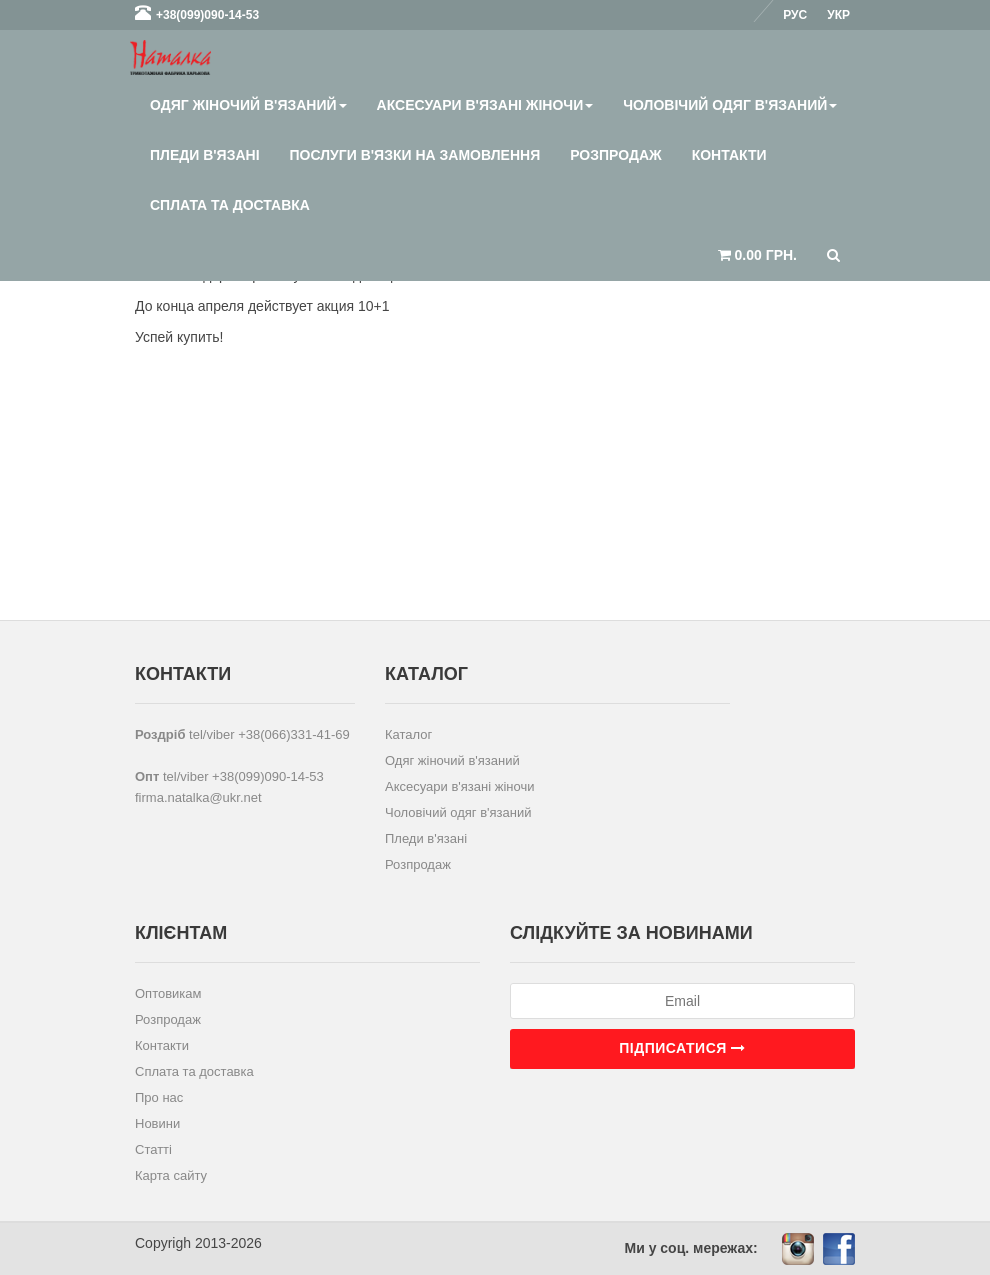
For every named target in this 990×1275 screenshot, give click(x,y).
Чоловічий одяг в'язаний (730, 105)
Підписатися (682, 1048)
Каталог (408, 734)
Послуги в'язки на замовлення (415, 155)
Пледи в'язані (205, 155)
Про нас (159, 1097)
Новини (157, 1123)
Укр (838, 15)
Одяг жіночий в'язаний (248, 105)
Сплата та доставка (230, 205)
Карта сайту (171, 1175)
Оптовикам (168, 993)
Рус (795, 15)
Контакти (729, 155)
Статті (153, 1149)
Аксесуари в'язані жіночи (485, 105)
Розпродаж (615, 155)
